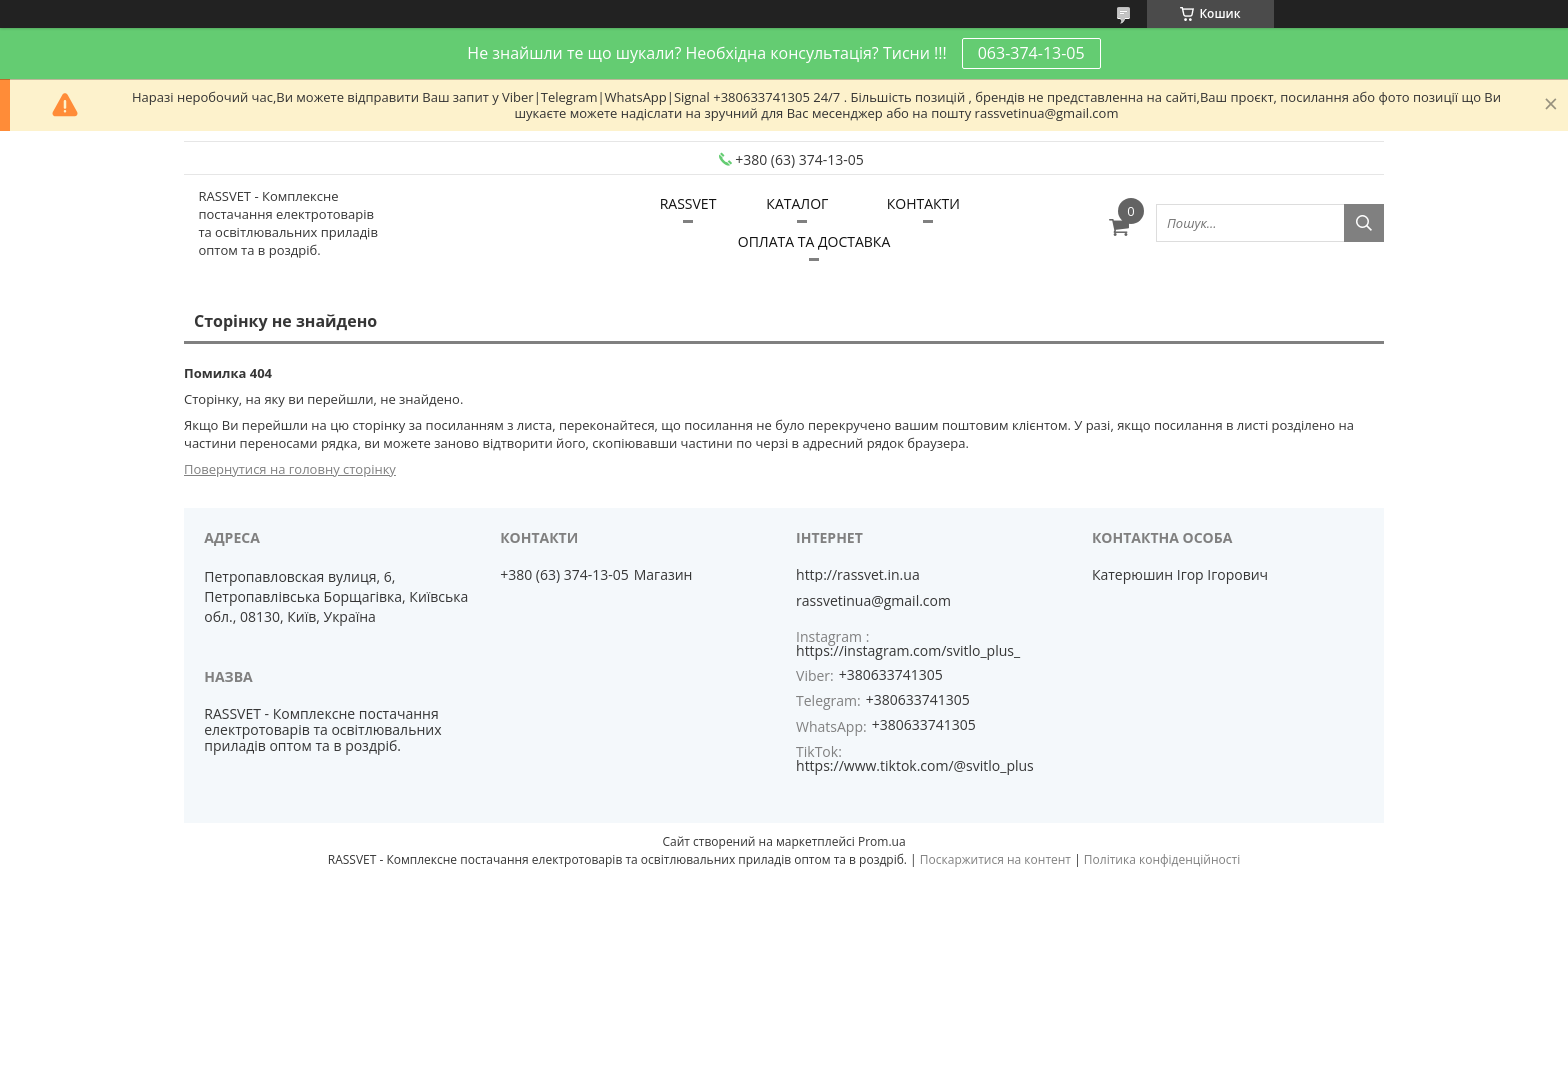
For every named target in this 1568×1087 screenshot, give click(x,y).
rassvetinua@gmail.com (873, 601)
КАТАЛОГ (797, 203)
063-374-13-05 (1031, 53)
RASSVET (688, 203)
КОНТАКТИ (923, 203)
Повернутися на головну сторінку (290, 469)
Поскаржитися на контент (995, 859)
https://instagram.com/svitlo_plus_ (908, 650)
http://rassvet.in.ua (858, 575)
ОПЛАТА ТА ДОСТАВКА (814, 241)
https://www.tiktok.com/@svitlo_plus (915, 765)
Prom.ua (882, 841)
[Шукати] (1364, 223)
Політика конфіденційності (1162, 859)
